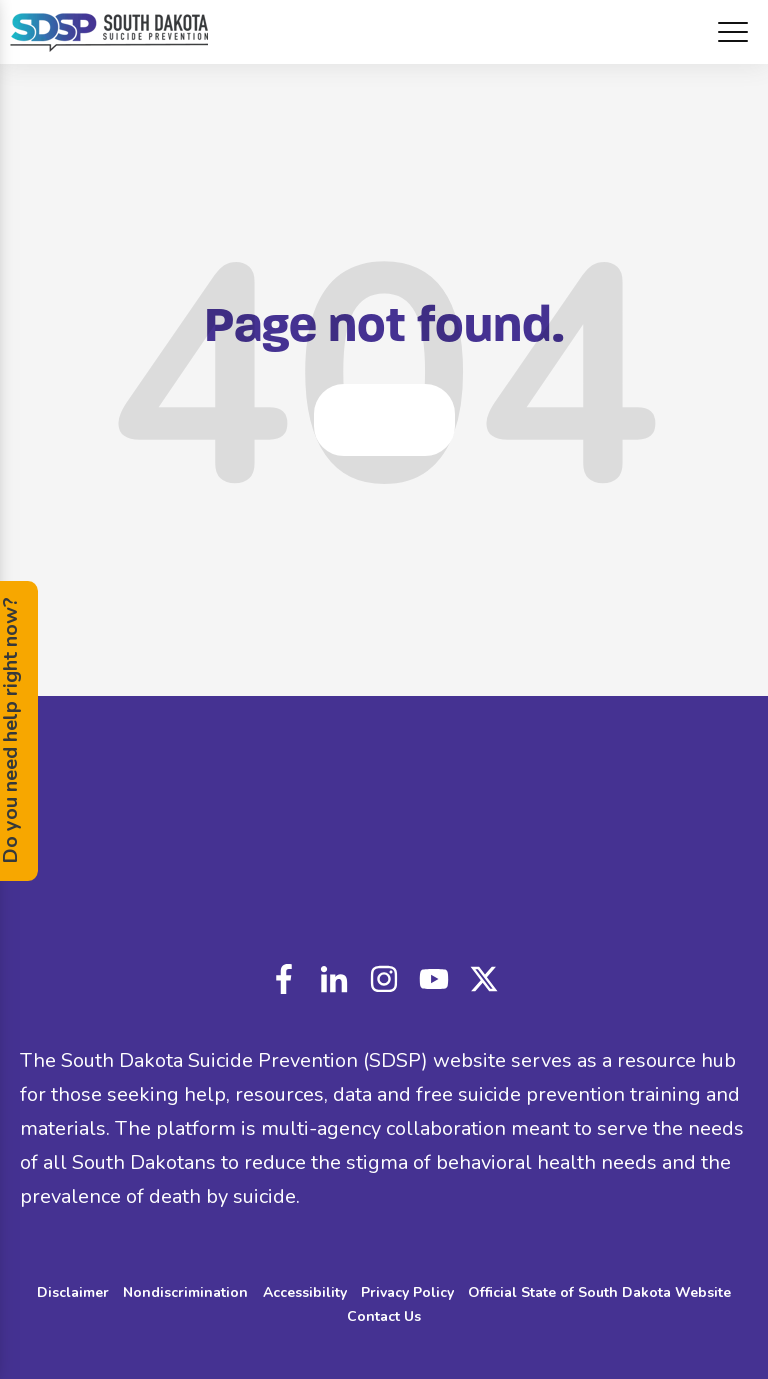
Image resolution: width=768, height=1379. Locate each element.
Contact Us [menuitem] (384, 1316)
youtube (434, 979)
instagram (384, 979)
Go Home (384, 419)
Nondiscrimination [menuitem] (185, 1292)
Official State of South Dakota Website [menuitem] (599, 1292)
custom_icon (484, 979)
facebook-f (284, 979)
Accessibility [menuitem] (305, 1292)
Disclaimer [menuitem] (73, 1292)
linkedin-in (334, 979)
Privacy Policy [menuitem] (407, 1292)
